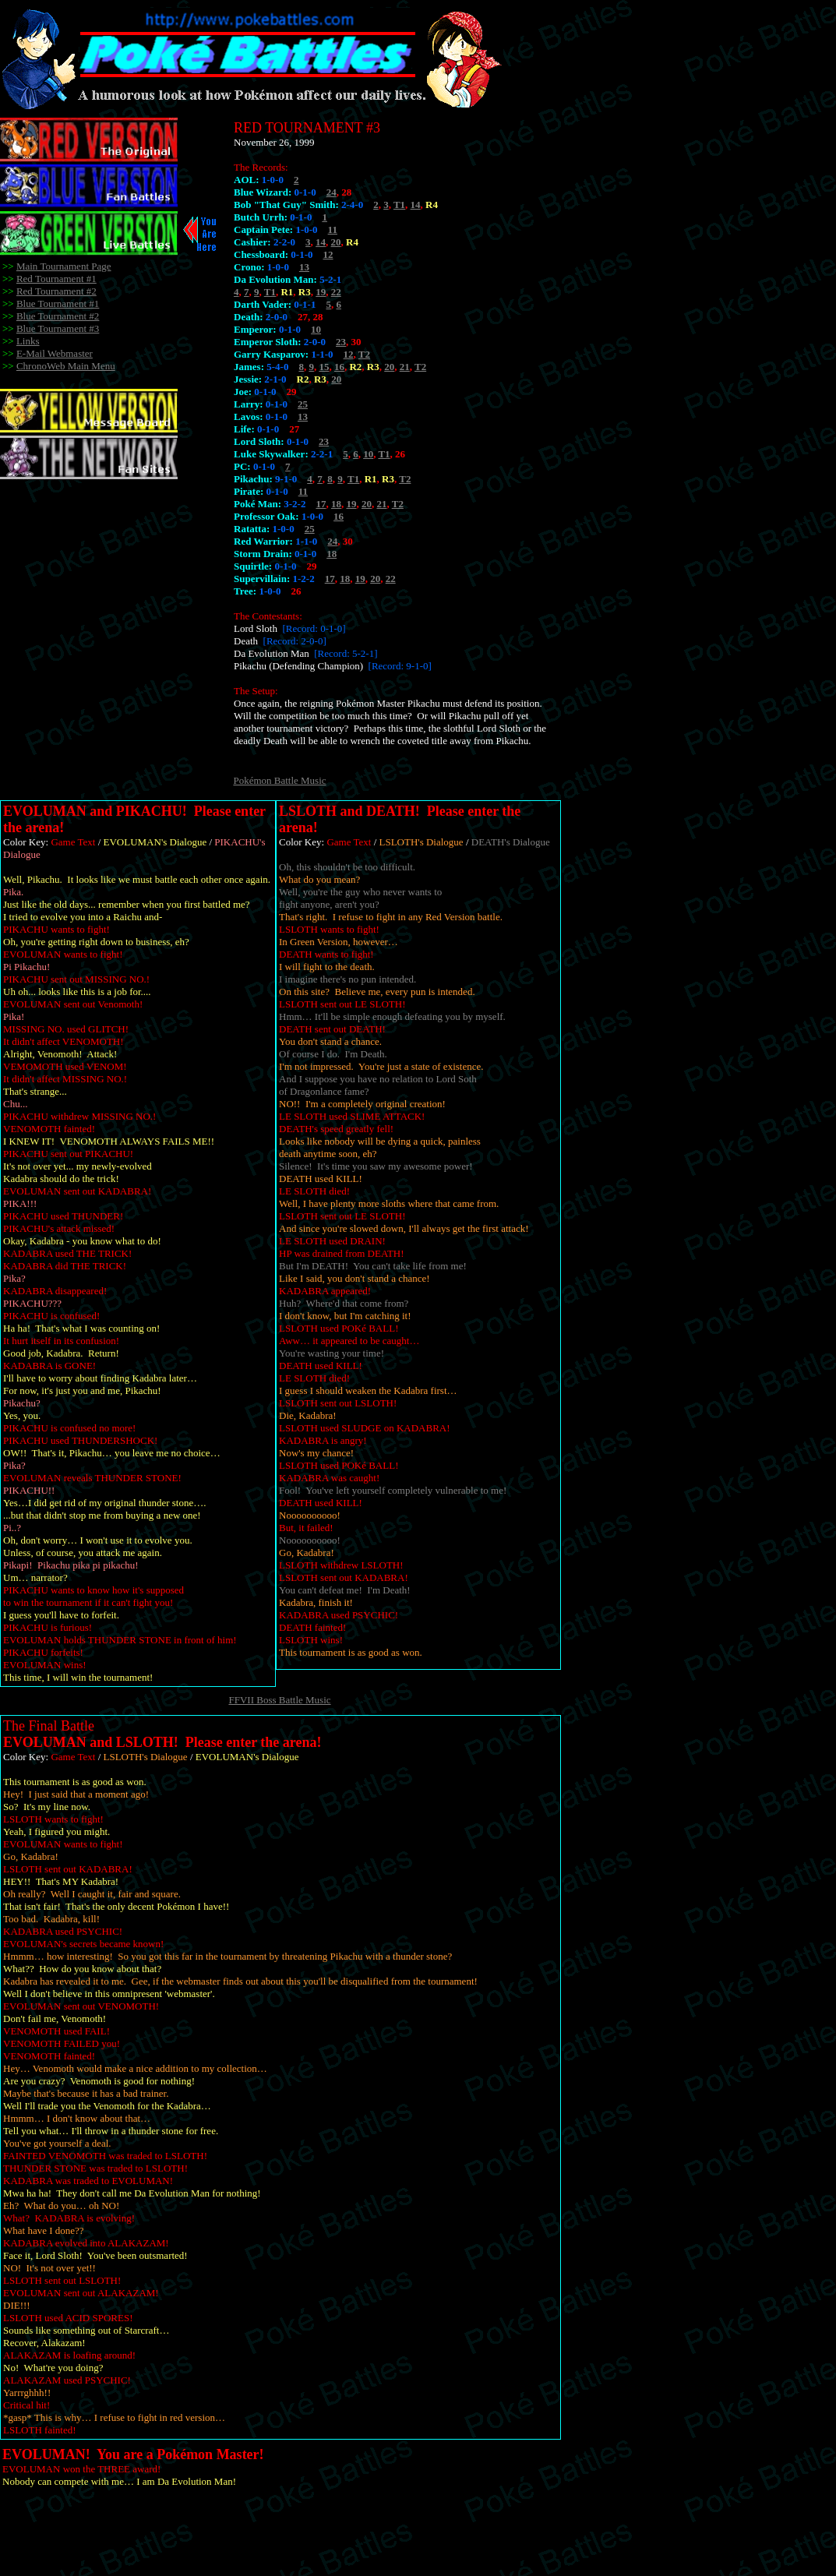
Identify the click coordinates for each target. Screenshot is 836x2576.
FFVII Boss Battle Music (279, 1700)
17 (321, 504)
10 (316, 329)
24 (331, 192)
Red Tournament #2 (56, 291)
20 (336, 242)
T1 (399, 204)
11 (332, 229)
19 (321, 292)
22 (336, 292)
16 (339, 366)
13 (304, 267)
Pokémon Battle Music (279, 780)
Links (28, 341)
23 (341, 342)
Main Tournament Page (63, 266)
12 (328, 254)
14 (416, 204)
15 (324, 366)
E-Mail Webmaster (54, 353)
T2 (364, 354)
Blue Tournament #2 (57, 316)
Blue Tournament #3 (57, 328)
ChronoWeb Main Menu (65, 366)
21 (405, 366)
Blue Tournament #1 (57, 303)
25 (303, 404)
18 (336, 504)
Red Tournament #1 (56, 278)
